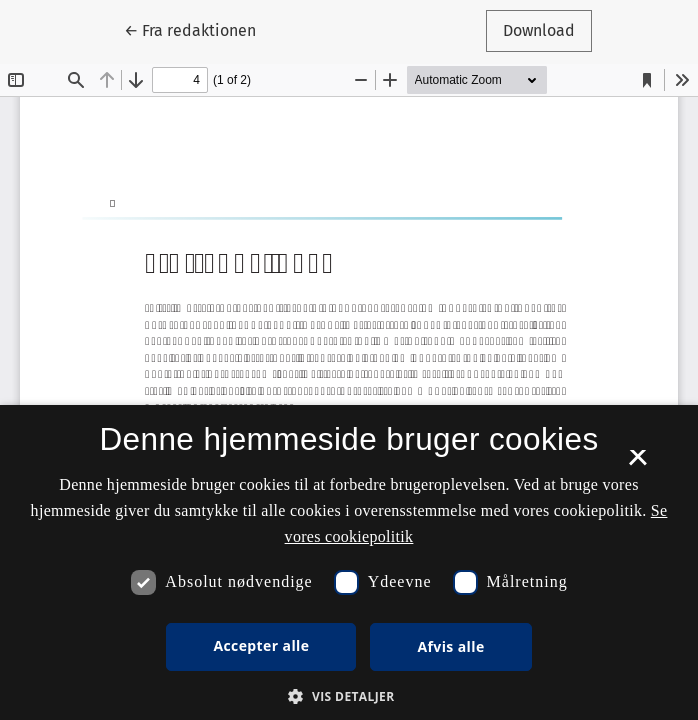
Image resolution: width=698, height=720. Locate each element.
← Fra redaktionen (198, 29)
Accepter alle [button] (261, 645)
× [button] (637, 464)
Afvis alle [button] (450, 646)
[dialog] (349, 562)
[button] (348, 696)
